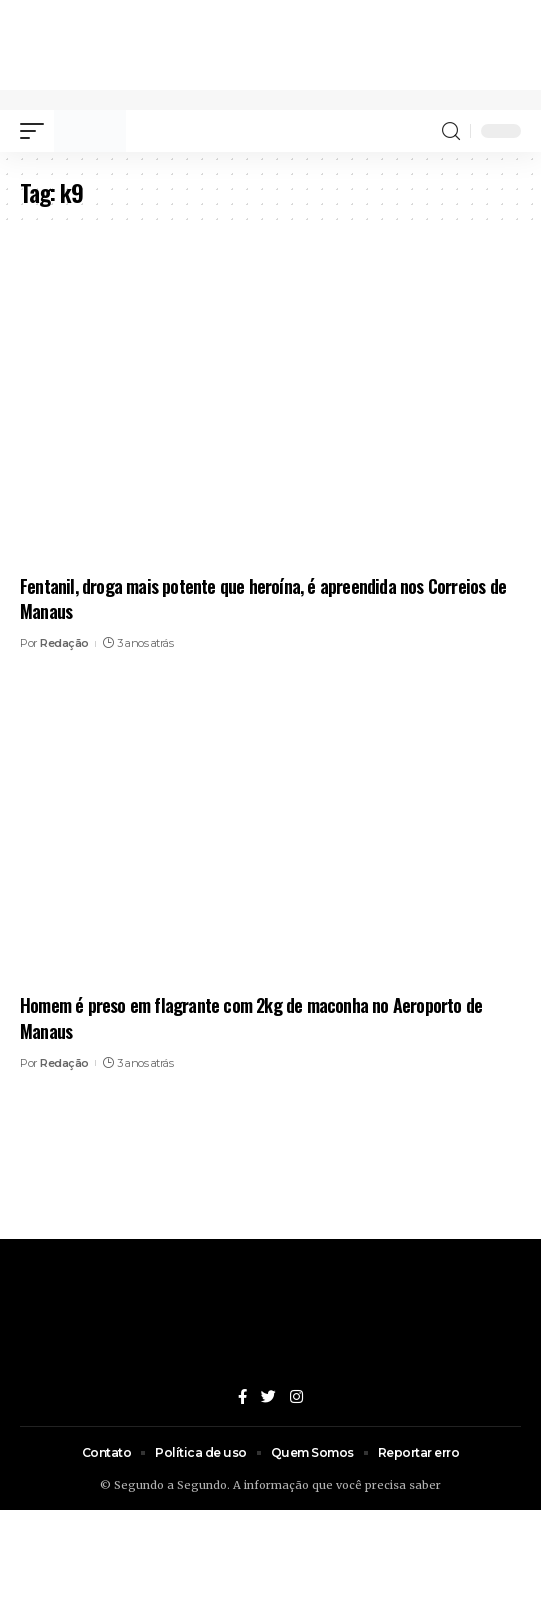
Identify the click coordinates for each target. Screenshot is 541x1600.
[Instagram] (296, 1398)
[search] (451, 131)
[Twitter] (268, 1398)
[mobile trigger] (37, 131)
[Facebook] (242, 1398)
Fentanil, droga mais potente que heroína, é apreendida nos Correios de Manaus (263, 598)
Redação (64, 643)
